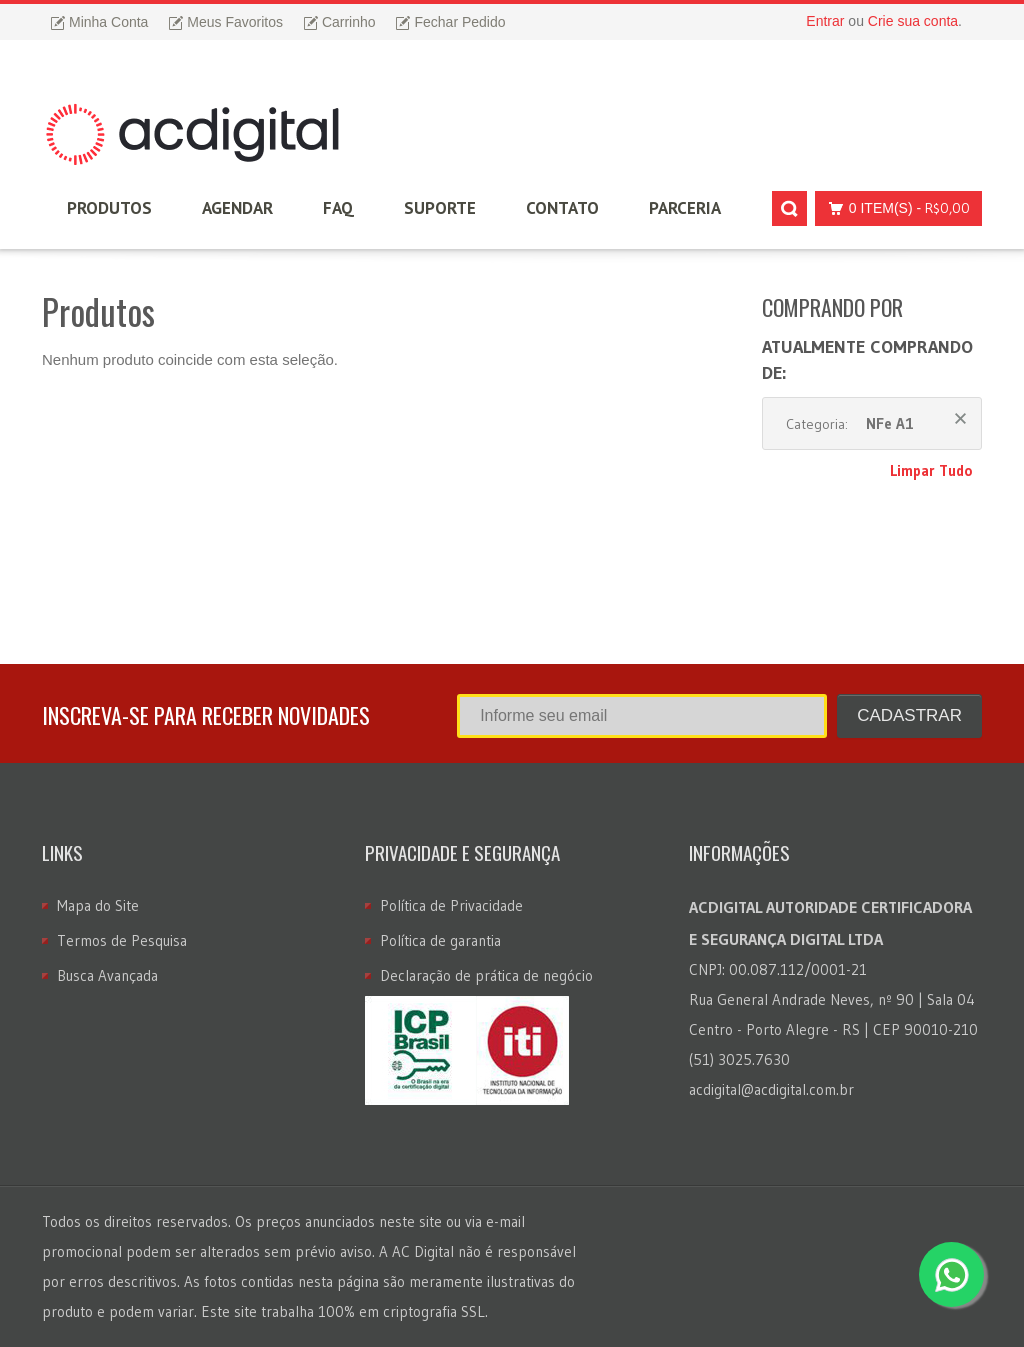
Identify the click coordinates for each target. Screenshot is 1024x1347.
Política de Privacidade (451, 905)
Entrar (825, 21)
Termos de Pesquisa (122, 940)
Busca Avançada (107, 975)
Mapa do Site (98, 905)
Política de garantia (440, 940)
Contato (562, 208)
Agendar (237, 208)
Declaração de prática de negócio (486, 975)
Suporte (440, 208)
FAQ (338, 208)
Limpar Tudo (931, 470)
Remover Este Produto (960, 418)
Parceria (685, 208)
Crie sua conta (913, 21)
